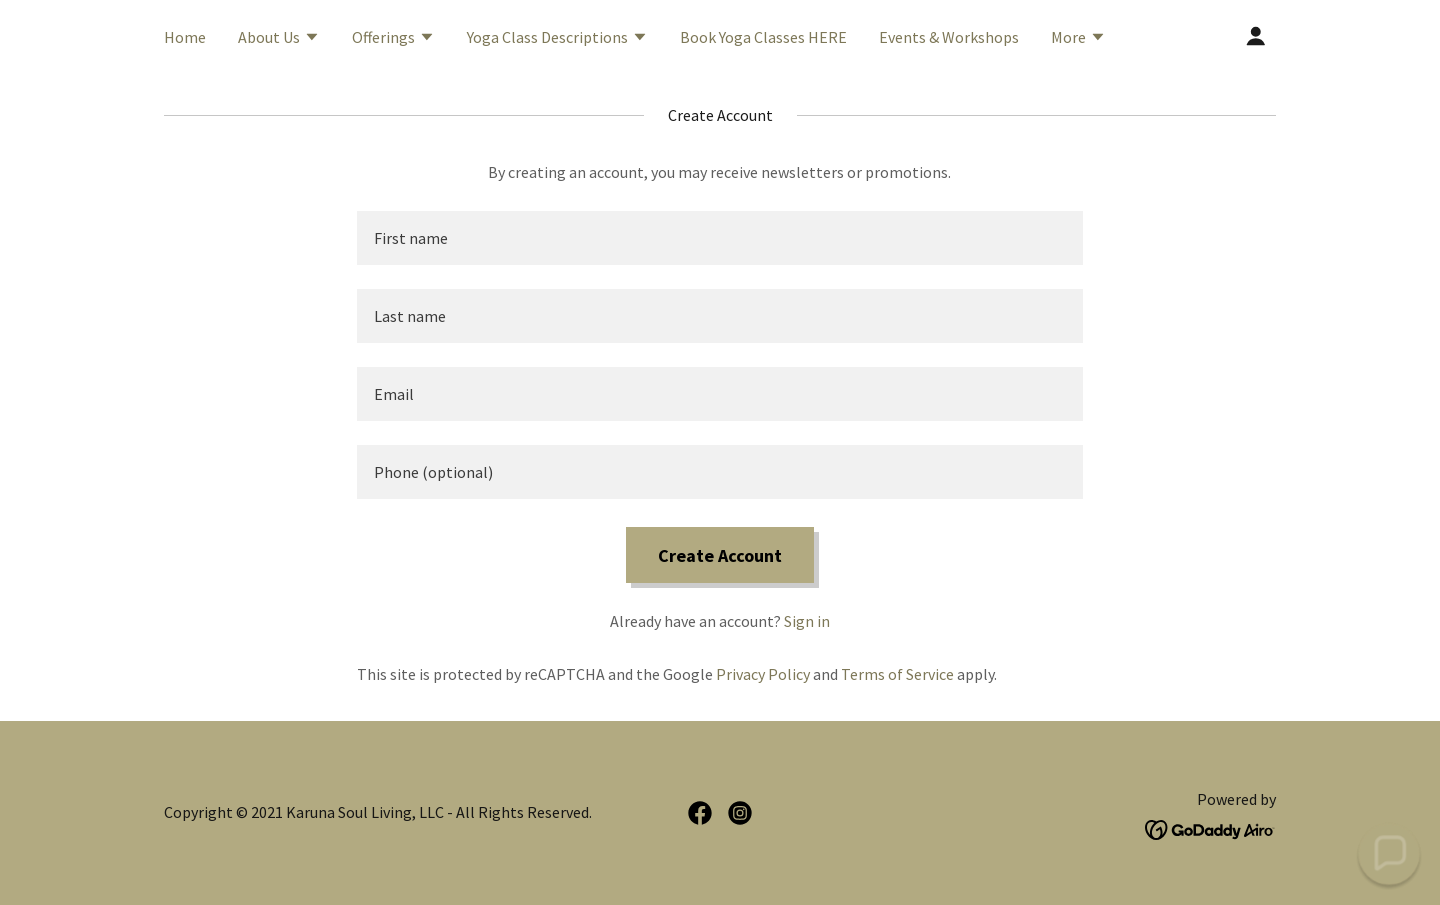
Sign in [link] (807, 621)
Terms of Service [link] (897, 674)
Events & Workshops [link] (949, 37)
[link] (700, 813)
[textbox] (719, 238)
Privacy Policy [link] (763, 674)
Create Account (720, 555)
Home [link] (185, 37)
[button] (279, 39)
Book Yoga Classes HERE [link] (763, 37)
